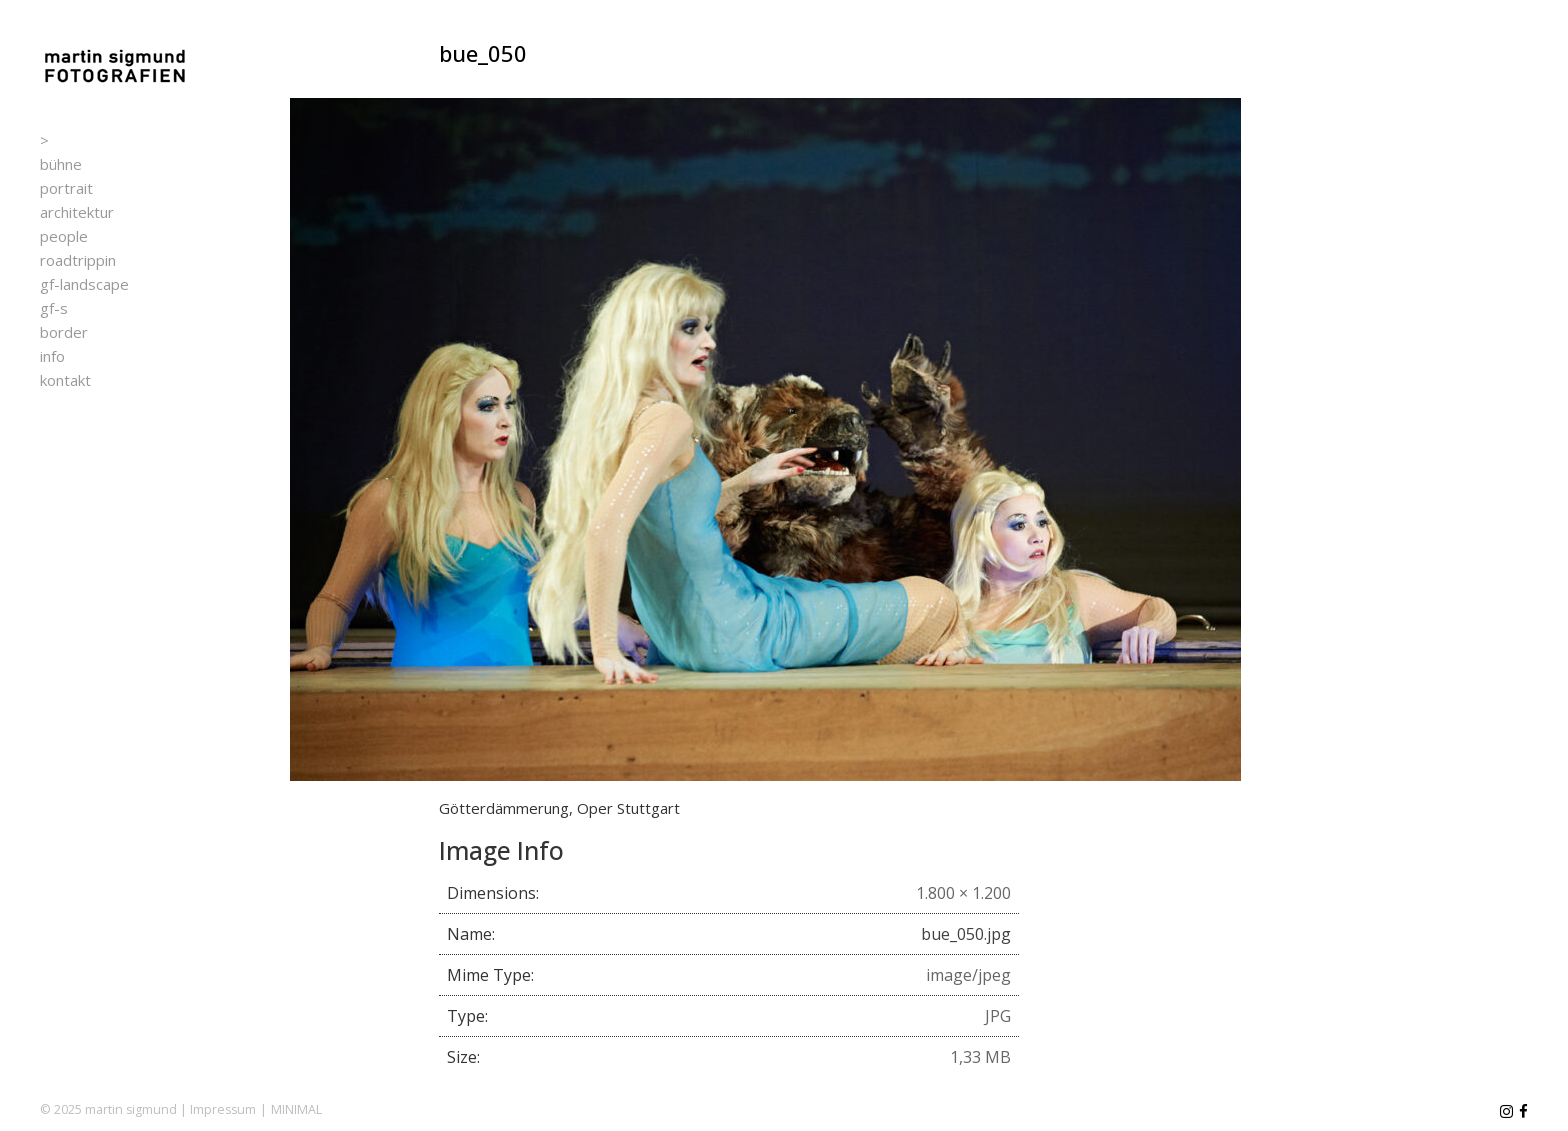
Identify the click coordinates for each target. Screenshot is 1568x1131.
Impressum (223, 1109)
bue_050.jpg (966, 934)
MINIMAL (296, 1109)
